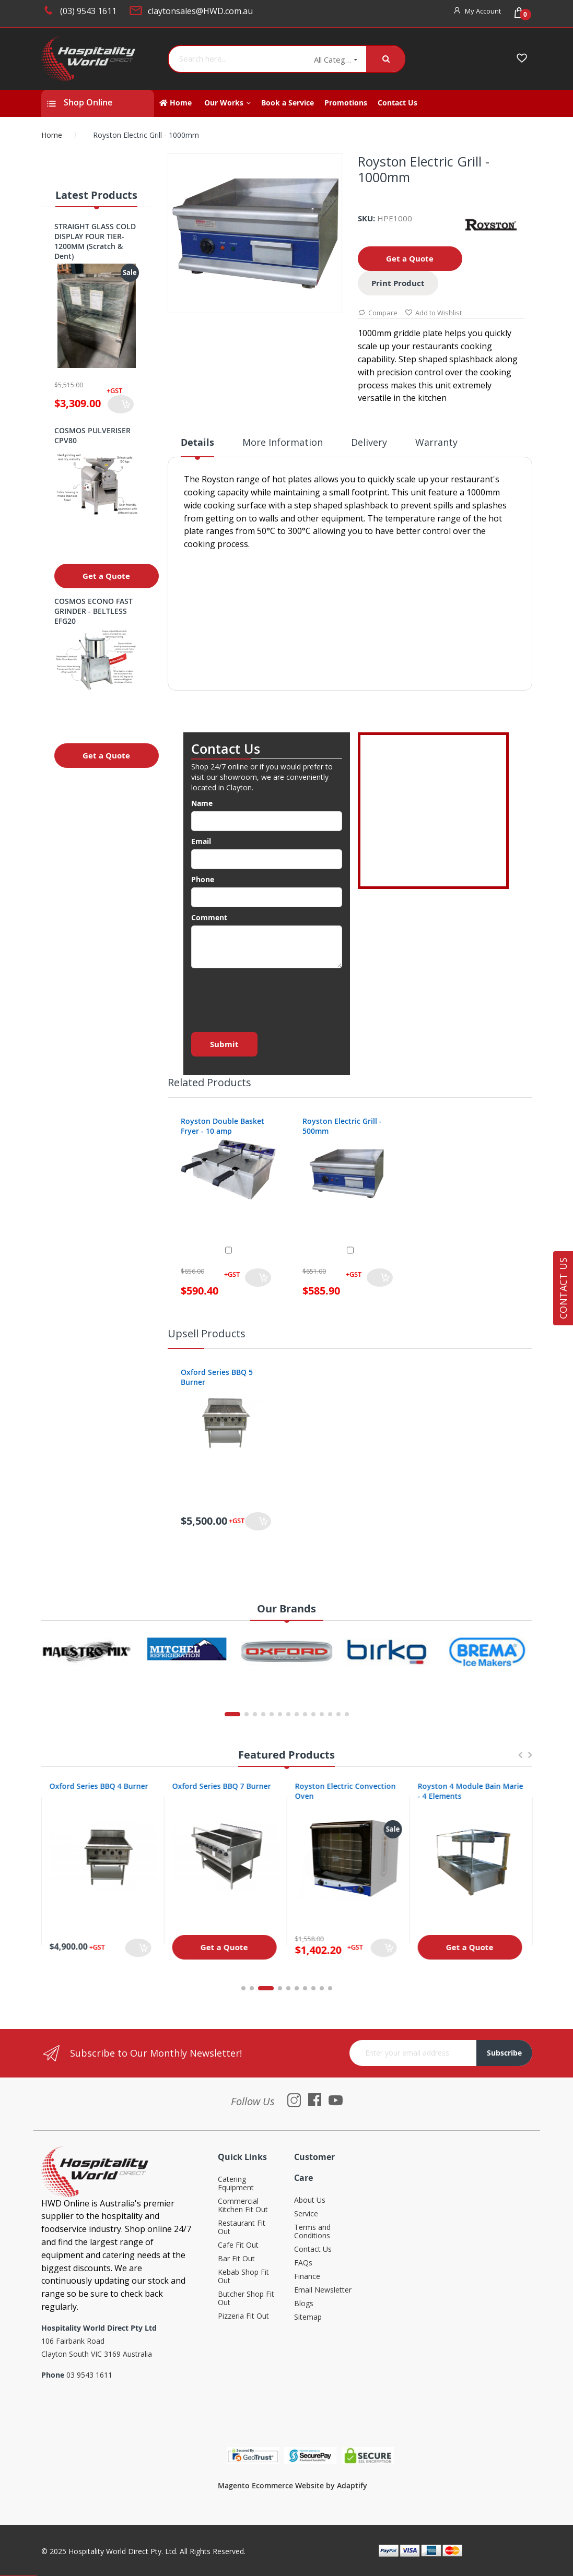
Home (51, 135)
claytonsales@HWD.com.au (200, 11)
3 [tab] (272, 1988)
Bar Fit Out (236, 2258)
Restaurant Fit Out (241, 2227)
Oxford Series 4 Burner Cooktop (90, 1791)
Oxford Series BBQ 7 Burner (344, 1786)
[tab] (197, 446)
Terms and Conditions (312, 2231)
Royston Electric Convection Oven (467, 1791)
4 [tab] (280, 1988)
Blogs (303, 2303)
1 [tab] (243, 1988)
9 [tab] (322, 1988)
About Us (309, 2200)
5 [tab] (288, 1988)
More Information (282, 442)
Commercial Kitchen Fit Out (243, 2205)
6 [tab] (297, 1988)
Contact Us (313, 2249)
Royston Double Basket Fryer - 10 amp (222, 1126)
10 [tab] (330, 1988)
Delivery (369, 442)
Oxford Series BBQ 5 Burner (217, 1377)
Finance (307, 2276)
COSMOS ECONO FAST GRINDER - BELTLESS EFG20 (93, 611)
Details (197, 442)
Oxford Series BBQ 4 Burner (221, 1786)
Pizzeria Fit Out (243, 2316)
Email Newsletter (323, 2290)
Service (306, 2214)
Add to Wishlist (433, 313)
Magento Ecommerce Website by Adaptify (292, 2485)
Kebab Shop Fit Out (243, 2276)
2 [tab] (257, 1988)
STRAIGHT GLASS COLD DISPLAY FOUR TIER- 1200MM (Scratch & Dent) (95, 241)
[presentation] (270, 997)
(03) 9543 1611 (88, 11)
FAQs (303, 2263)
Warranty (436, 442)
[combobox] (237, 59)
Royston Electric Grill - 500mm (342, 1126)
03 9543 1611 (89, 2375)
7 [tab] (305, 1988)
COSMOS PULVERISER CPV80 (92, 435)
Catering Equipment (236, 2183)
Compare (377, 313)
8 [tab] (313, 1988)
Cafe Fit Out (238, 2245)
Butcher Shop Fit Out (246, 2298)
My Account (483, 11)
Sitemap (308, 2317)
